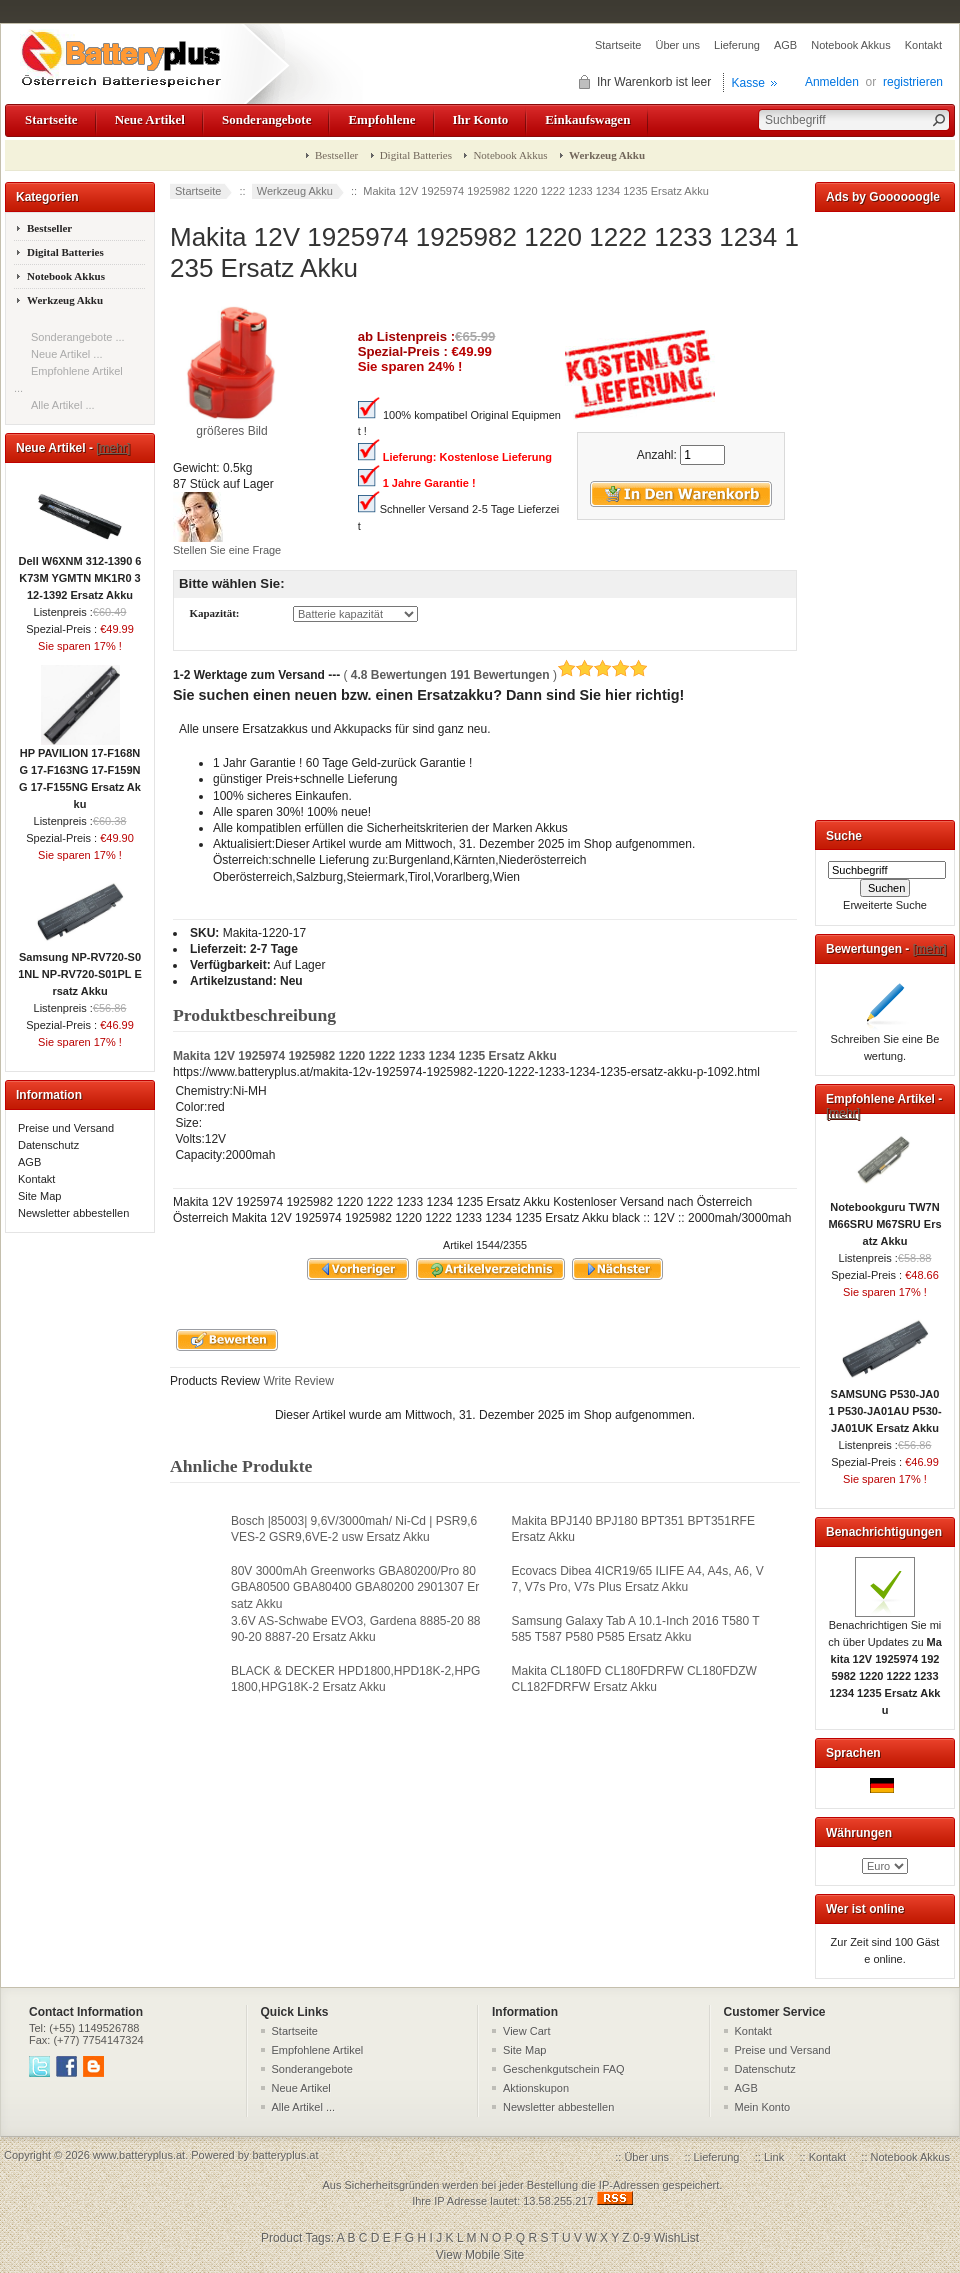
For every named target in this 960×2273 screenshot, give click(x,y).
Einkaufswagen (587, 119)
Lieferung (737, 45)
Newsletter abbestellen (73, 1213)
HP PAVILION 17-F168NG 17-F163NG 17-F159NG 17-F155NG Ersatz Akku (80, 772)
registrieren (913, 82)
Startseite (618, 45)
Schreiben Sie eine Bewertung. (885, 1041)
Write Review (297, 1381)
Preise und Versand (66, 1128)
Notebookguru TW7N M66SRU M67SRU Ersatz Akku (884, 1218)
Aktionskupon (536, 2088)
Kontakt (923, 45)
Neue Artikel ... (67, 354)
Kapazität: (214, 614)
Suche (844, 836)
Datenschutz (48, 1145)
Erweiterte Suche (885, 905)
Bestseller (336, 155)
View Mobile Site (480, 2255)
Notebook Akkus (851, 45)
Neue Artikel (150, 119)
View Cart (526, 2031)
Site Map (39, 1196)
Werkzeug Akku (295, 191)
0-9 (641, 2238)
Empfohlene (381, 119)
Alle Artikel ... (63, 405)
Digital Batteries (416, 155)
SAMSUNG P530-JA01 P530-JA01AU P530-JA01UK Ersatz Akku (884, 1405)
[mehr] (113, 448)
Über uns (677, 45)
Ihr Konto (481, 119)
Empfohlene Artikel (318, 2050)
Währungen (859, 1833)
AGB (785, 45)
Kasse (748, 83)
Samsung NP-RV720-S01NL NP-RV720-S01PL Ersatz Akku (80, 968)
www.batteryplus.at (139, 2155)
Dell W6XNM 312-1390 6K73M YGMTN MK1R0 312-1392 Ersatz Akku (80, 572)
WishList (676, 2238)
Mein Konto (763, 2107)
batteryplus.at (285, 2155)
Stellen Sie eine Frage (227, 550)
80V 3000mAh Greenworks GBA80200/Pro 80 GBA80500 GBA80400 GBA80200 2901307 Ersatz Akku (355, 1587)
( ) (495, 675)
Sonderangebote (266, 119)
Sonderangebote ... (78, 337)
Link (774, 2157)
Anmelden (832, 82)
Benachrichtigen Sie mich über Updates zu (885, 1661)
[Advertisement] (885, 512)
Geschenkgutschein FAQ (564, 2069)
